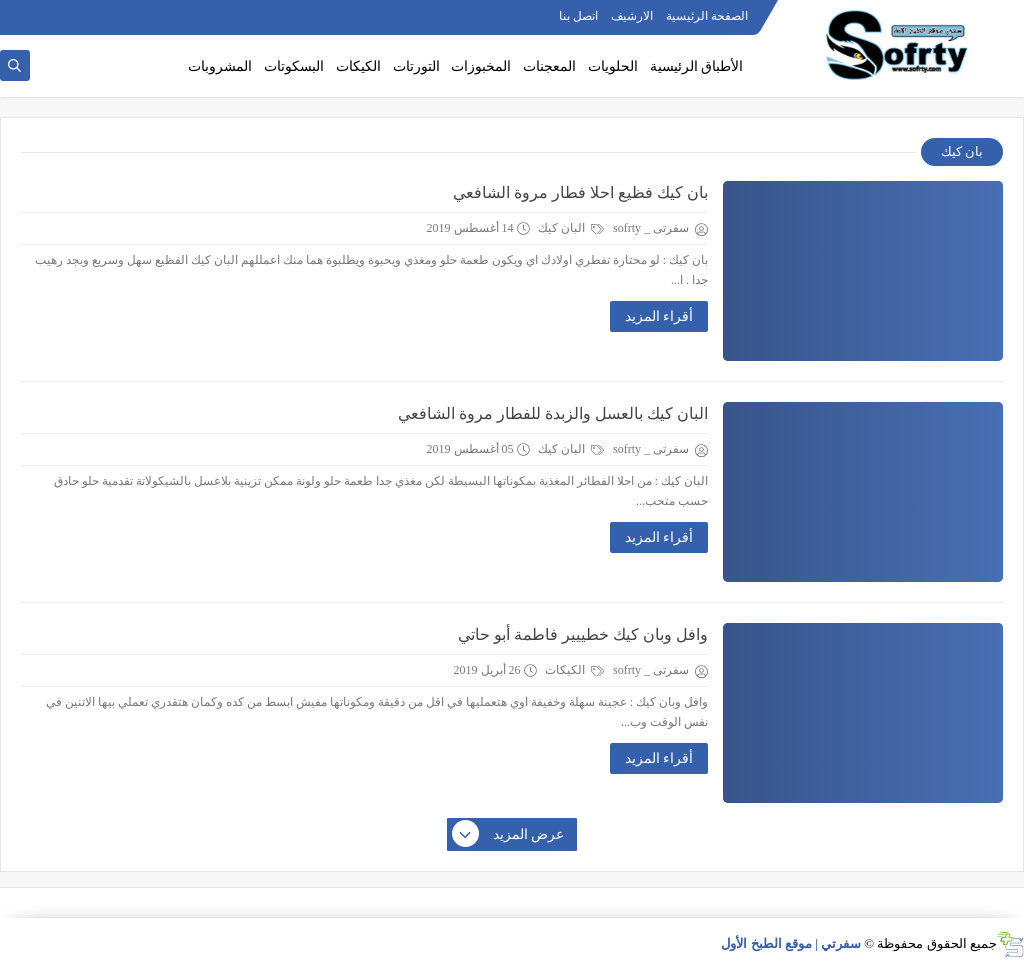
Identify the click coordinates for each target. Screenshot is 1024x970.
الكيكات (358, 66)
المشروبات (220, 66)
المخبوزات (481, 66)
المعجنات (549, 66)
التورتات (416, 66)
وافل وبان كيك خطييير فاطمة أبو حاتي (583, 634)
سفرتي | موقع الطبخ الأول (791, 943)
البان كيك (571, 228)
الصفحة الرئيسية (707, 16)
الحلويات (613, 66)
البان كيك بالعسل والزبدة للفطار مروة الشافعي (553, 413)
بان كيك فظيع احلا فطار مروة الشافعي (580, 192)
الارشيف (632, 16)
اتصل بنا (578, 16)
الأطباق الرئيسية (697, 66)
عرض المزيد (509, 835)
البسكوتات (294, 66)
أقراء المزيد (659, 316)
